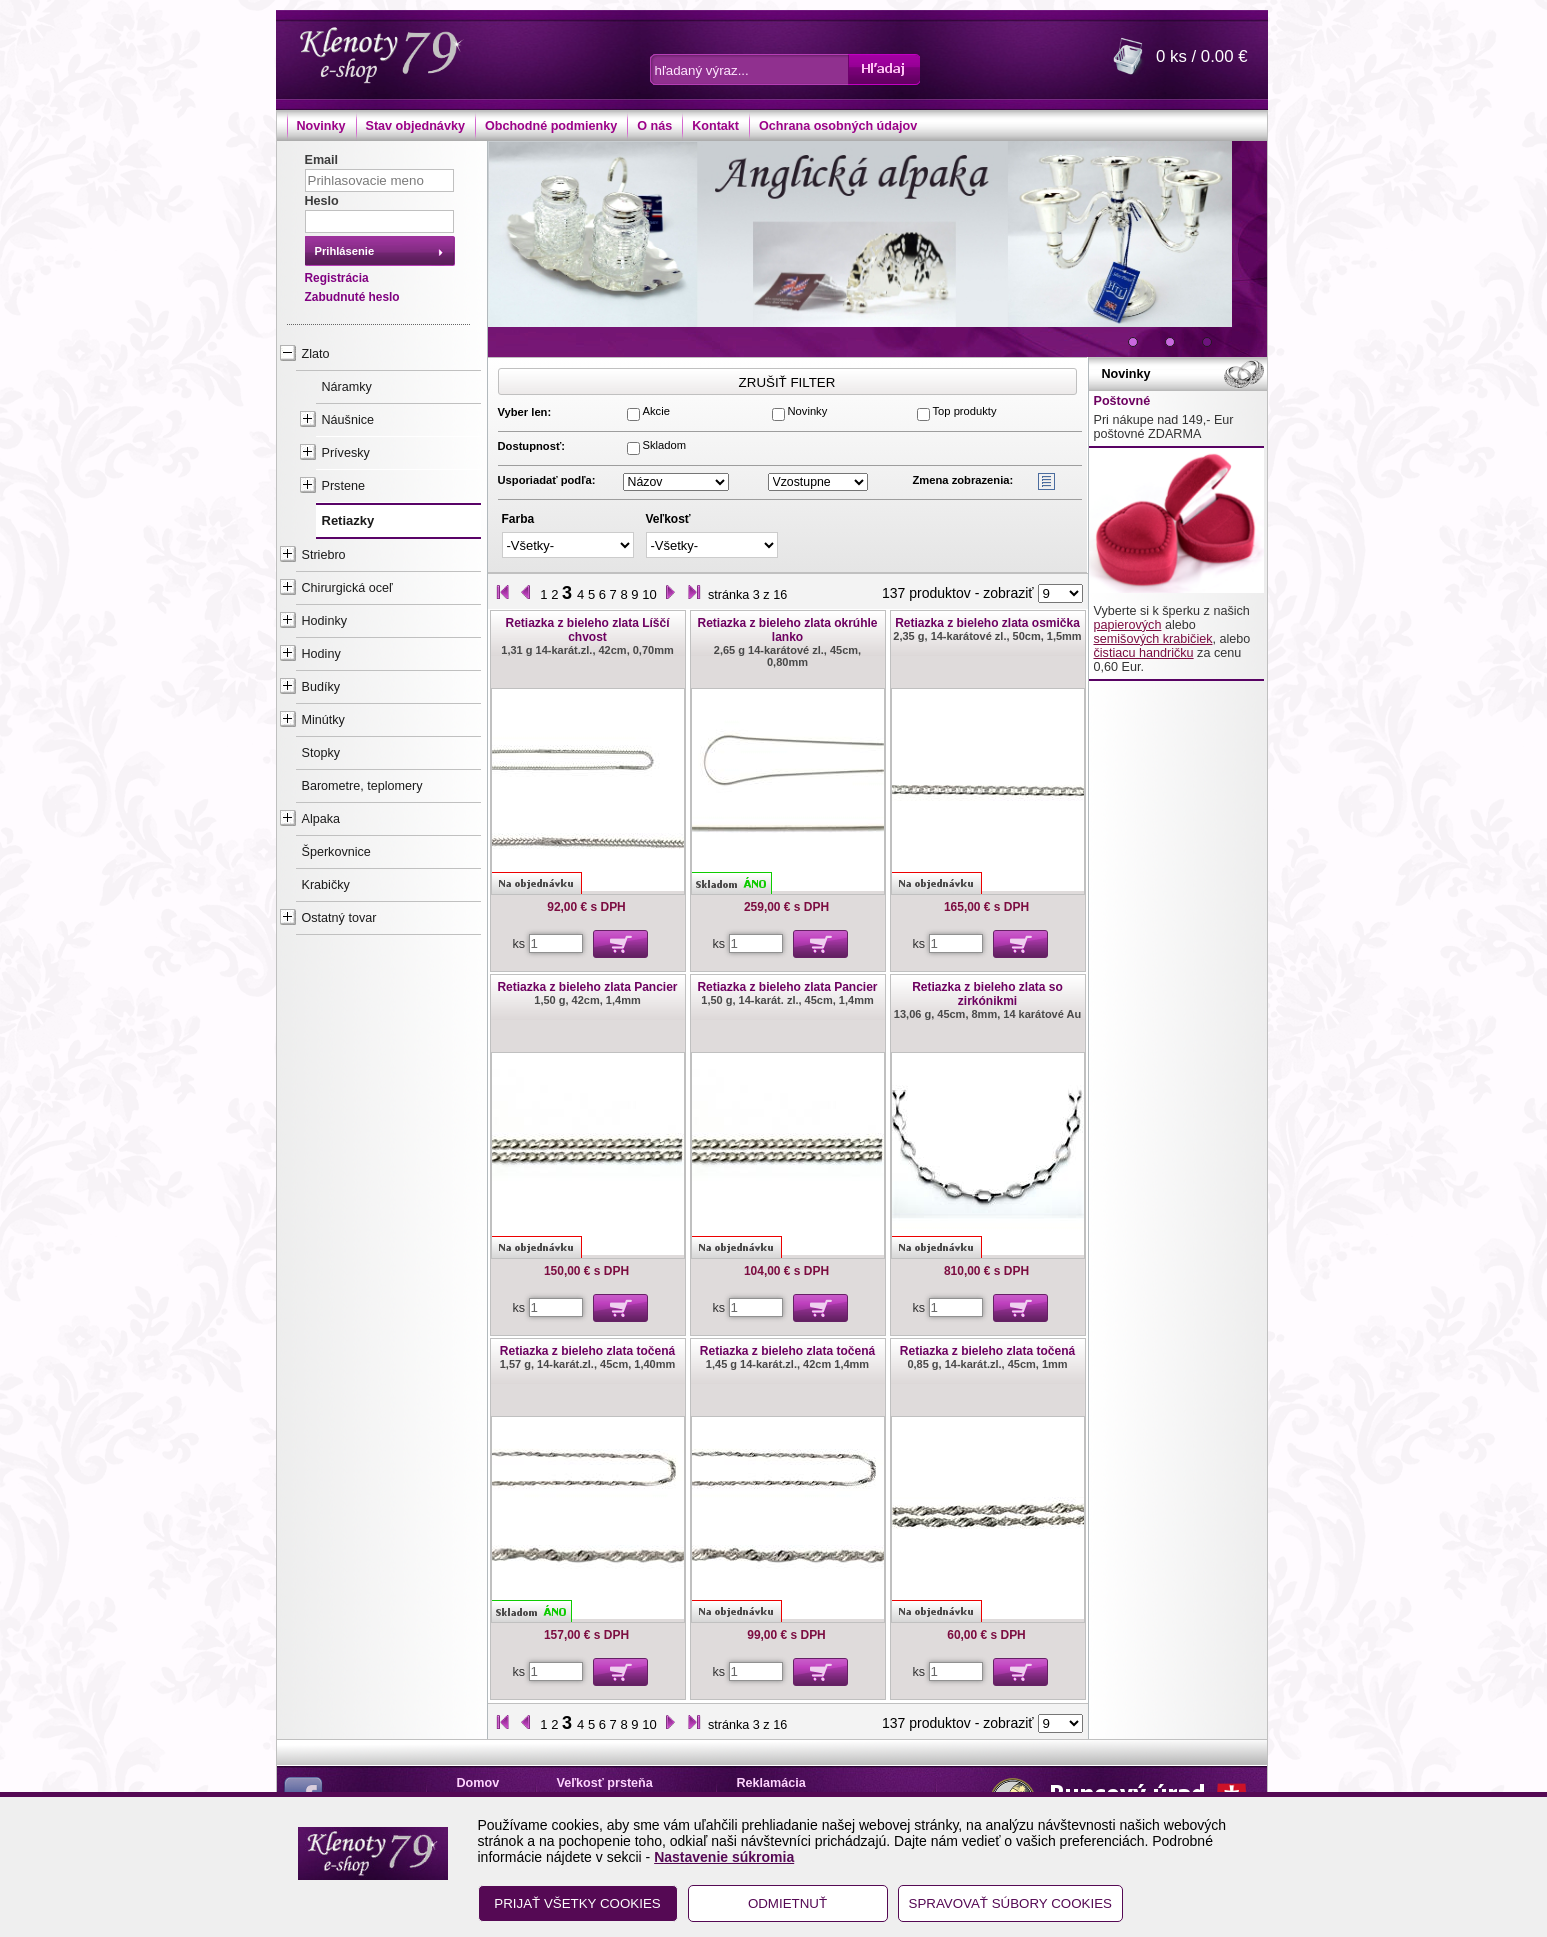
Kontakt (715, 126)
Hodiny (321, 654)
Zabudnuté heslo (352, 297)
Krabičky (326, 885)
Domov (478, 1783)
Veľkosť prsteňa (605, 1783)
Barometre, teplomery (362, 786)
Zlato (316, 354)
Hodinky (325, 621)
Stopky (321, 753)
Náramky (347, 387)
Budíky (321, 687)
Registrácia (337, 278)
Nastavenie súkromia (724, 1857)
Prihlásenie (345, 251)
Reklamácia (771, 1783)
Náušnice (348, 420)
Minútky (323, 720)
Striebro (324, 555)
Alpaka (321, 819)
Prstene (343, 486)
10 (649, 594)
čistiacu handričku (1144, 653)
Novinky (321, 126)
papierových (1128, 625)
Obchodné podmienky (551, 126)
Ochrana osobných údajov (838, 126)
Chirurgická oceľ (347, 588)
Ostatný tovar (339, 918)
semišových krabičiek (1153, 639)
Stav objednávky (415, 126)
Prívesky (346, 453)
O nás (654, 126)
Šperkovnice (336, 852)
